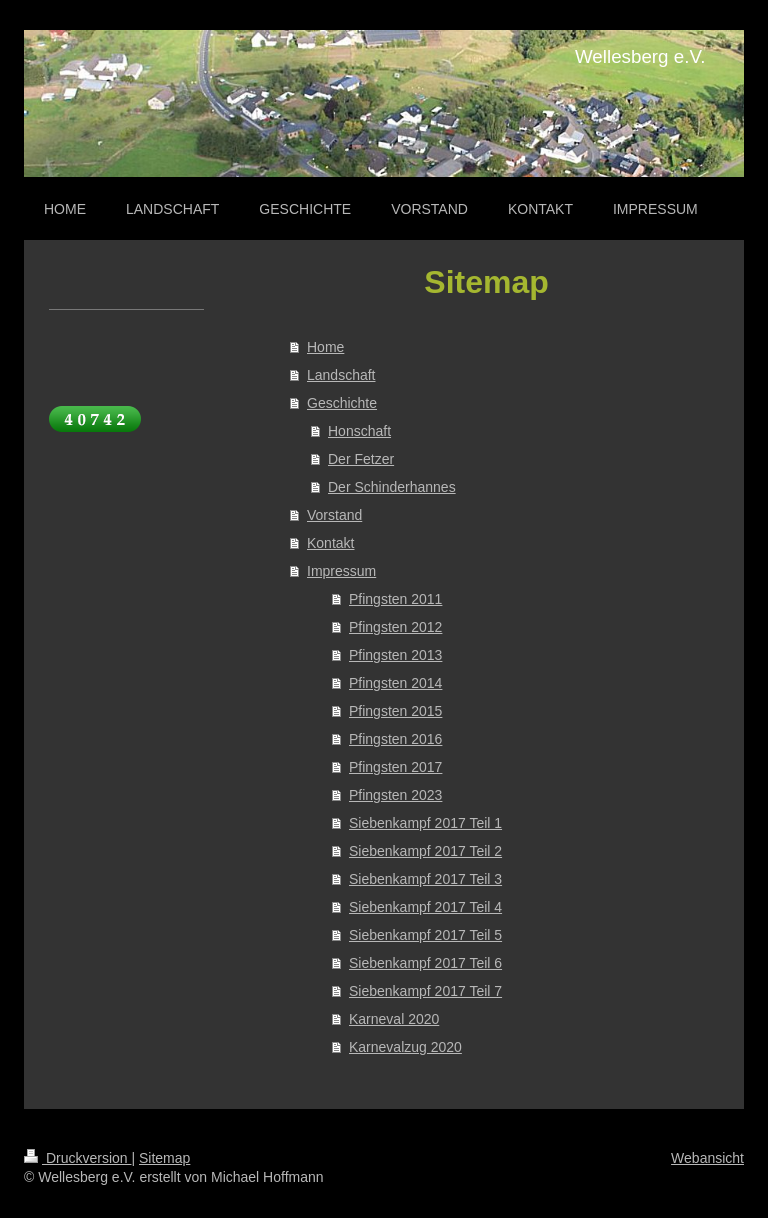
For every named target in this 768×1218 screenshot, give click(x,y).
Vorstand (334, 515)
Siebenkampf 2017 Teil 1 (425, 823)
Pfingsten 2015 (395, 711)
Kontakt (330, 543)
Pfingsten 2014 (395, 683)
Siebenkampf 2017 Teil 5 (425, 935)
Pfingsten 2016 (395, 739)
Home (325, 347)
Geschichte (342, 403)
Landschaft (341, 375)
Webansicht (707, 1158)
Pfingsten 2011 (395, 599)
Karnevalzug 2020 (405, 1047)
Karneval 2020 (394, 1019)
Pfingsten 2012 (395, 627)
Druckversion (77, 1158)
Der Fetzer (361, 459)
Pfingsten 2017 (395, 767)
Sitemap (164, 1158)
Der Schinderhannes (392, 487)
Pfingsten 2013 (395, 655)
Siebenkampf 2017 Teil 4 (425, 907)
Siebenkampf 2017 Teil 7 (425, 991)
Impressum (341, 571)
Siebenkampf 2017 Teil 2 (425, 851)
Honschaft (359, 431)
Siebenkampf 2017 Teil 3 (425, 879)
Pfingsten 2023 (395, 795)
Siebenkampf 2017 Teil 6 (425, 963)
